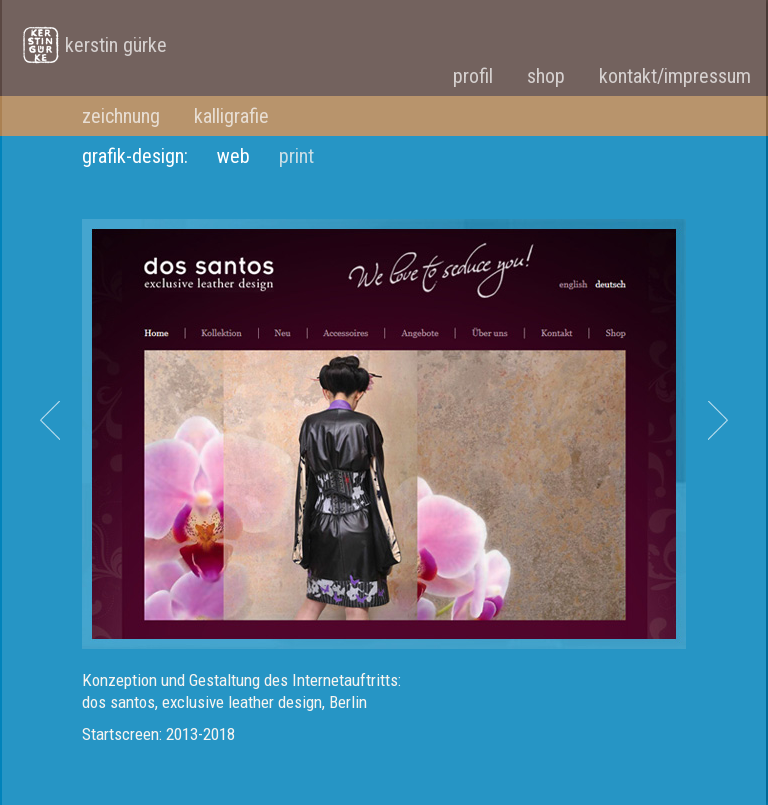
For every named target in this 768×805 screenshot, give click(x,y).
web (233, 156)
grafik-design (133, 156)
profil (473, 76)
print (296, 156)
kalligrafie (231, 116)
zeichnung (121, 116)
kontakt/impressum (675, 76)
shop (546, 76)
